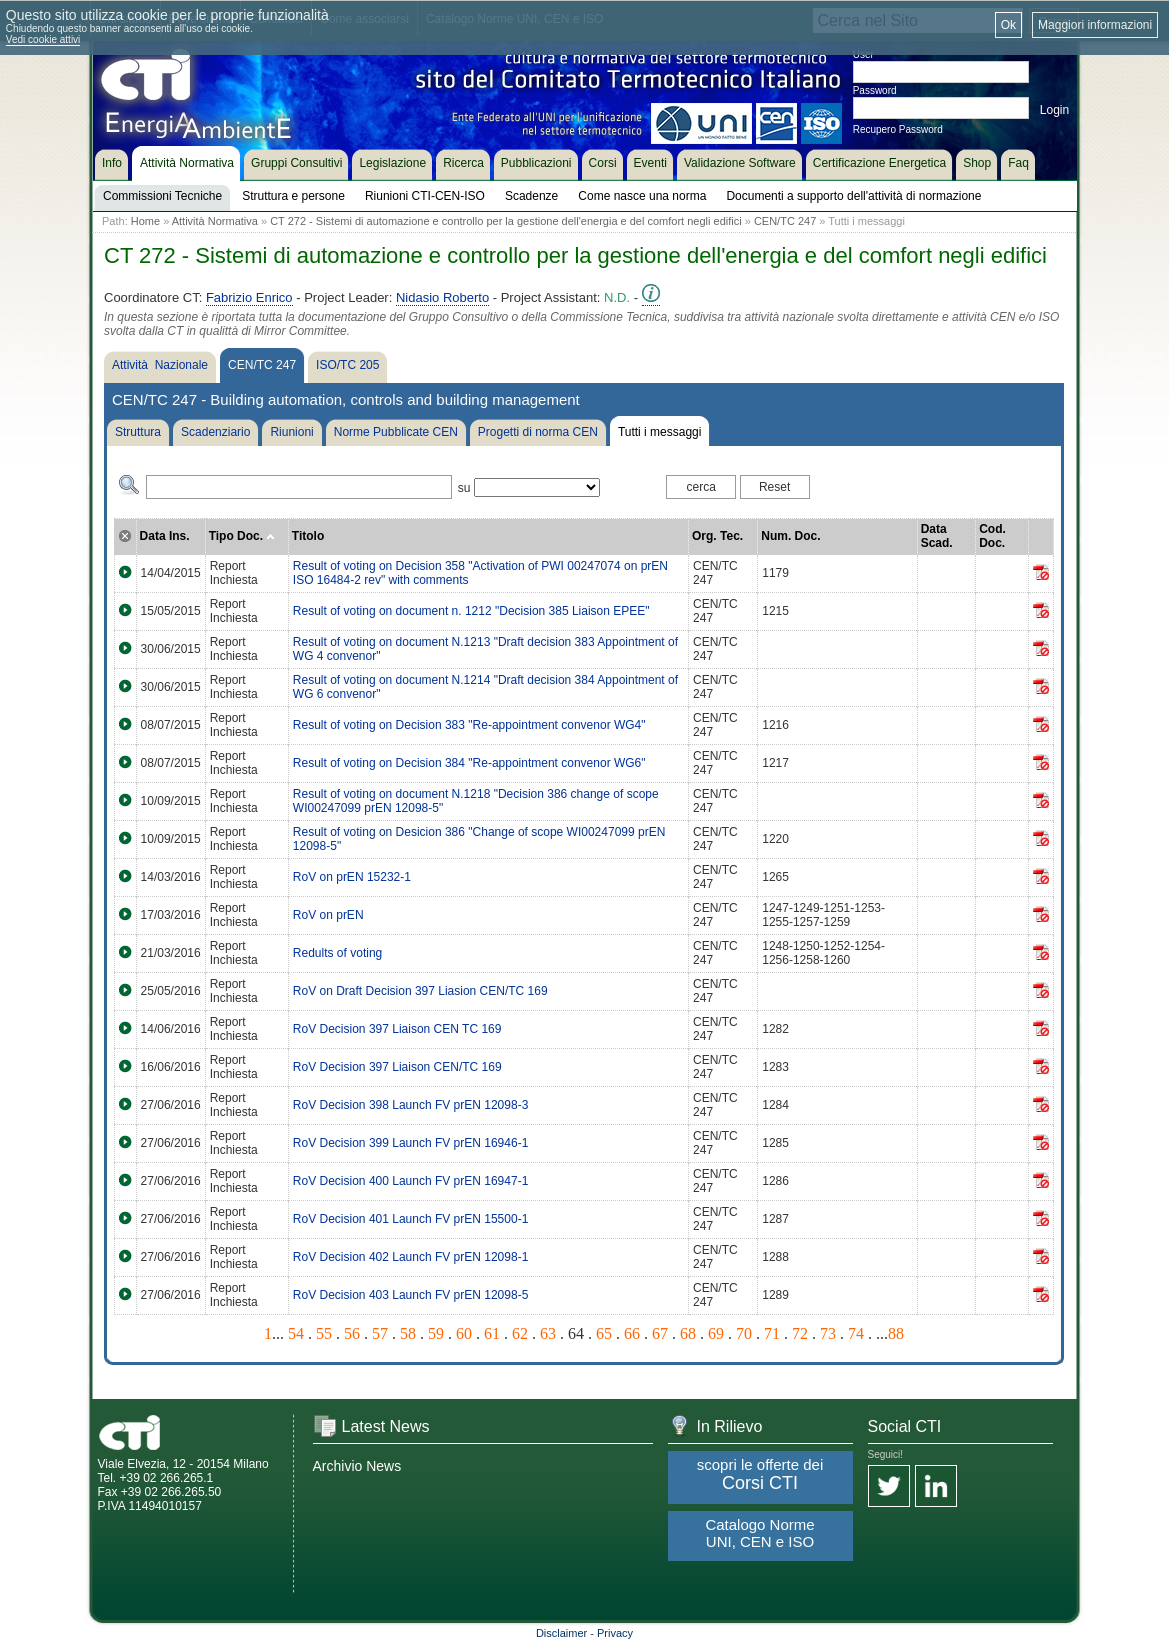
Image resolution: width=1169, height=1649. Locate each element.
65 (604, 1333)
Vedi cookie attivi (43, 39)
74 (856, 1333)
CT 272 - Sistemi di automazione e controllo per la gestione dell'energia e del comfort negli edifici (506, 221)
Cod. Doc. (992, 536)
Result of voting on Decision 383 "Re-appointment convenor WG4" (469, 725)
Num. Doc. (790, 536)
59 (436, 1333)
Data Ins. (165, 536)
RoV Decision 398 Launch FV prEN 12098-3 (410, 1105)
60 (464, 1333)
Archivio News (357, 1466)
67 (660, 1333)
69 (716, 1333)
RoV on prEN (328, 915)
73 (828, 1333)
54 (296, 1333)
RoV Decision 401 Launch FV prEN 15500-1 (410, 1219)
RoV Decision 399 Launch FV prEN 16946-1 (410, 1143)
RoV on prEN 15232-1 (352, 877)
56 (352, 1333)
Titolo (308, 536)
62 (520, 1333)
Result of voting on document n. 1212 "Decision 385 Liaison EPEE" (471, 611)
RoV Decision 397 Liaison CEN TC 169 (397, 1029)
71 (772, 1333)
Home (145, 221)
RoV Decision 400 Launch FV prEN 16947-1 (410, 1181)
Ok (1008, 25)
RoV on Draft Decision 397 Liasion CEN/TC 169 (420, 991)
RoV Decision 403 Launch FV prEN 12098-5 (410, 1295)
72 (800, 1333)
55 (324, 1333)
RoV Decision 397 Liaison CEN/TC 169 (397, 1067)
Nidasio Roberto (442, 297)
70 (744, 1333)
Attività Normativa (215, 221)
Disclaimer (561, 1633)
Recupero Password (898, 129)
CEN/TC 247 (785, 221)
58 (408, 1333)
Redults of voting (337, 953)
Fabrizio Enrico (249, 297)
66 (632, 1333)
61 (492, 1333)
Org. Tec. (717, 536)
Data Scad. (937, 536)
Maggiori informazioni (1095, 25)
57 (380, 1333)
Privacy (615, 1633)
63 (548, 1333)
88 (896, 1333)
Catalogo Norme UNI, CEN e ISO (759, 1533)
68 (688, 1333)
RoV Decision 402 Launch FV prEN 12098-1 (410, 1257)
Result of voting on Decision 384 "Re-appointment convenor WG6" (469, 763)
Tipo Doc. (242, 536)
